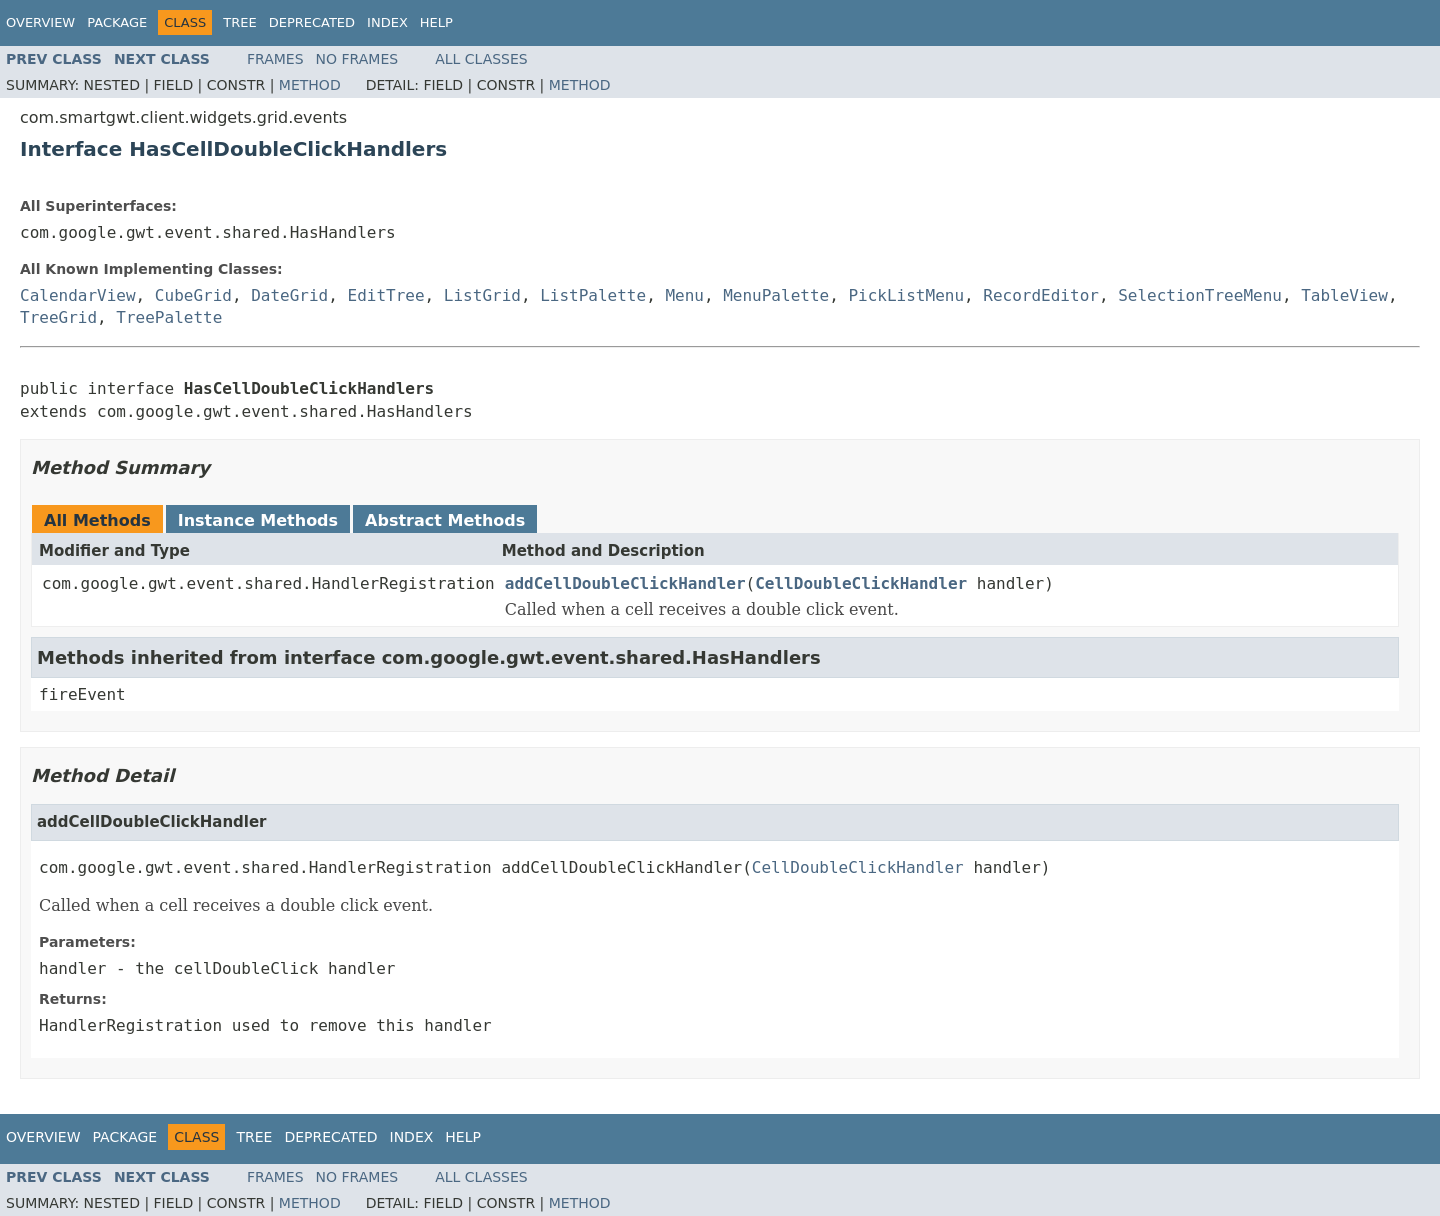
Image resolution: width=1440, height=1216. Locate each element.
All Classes (481, 59)
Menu (684, 295)
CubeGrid (193, 295)
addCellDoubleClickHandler (625, 583)
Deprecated (312, 22)
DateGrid (289, 295)
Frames (275, 59)
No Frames (357, 59)
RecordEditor (1041, 295)
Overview (40, 22)
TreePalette (169, 317)
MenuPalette (776, 295)
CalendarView (78, 295)
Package (117, 22)
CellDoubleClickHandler (861, 583)
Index (387, 22)
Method (310, 85)
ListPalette (593, 295)
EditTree (386, 295)
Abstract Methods (445, 520)
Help (436, 22)
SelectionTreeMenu (1200, 295)
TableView (1344, 295)
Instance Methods (258, 520)
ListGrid (482, 295)
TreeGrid (58, 317)
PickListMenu (906, 295)
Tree (239, 22)
